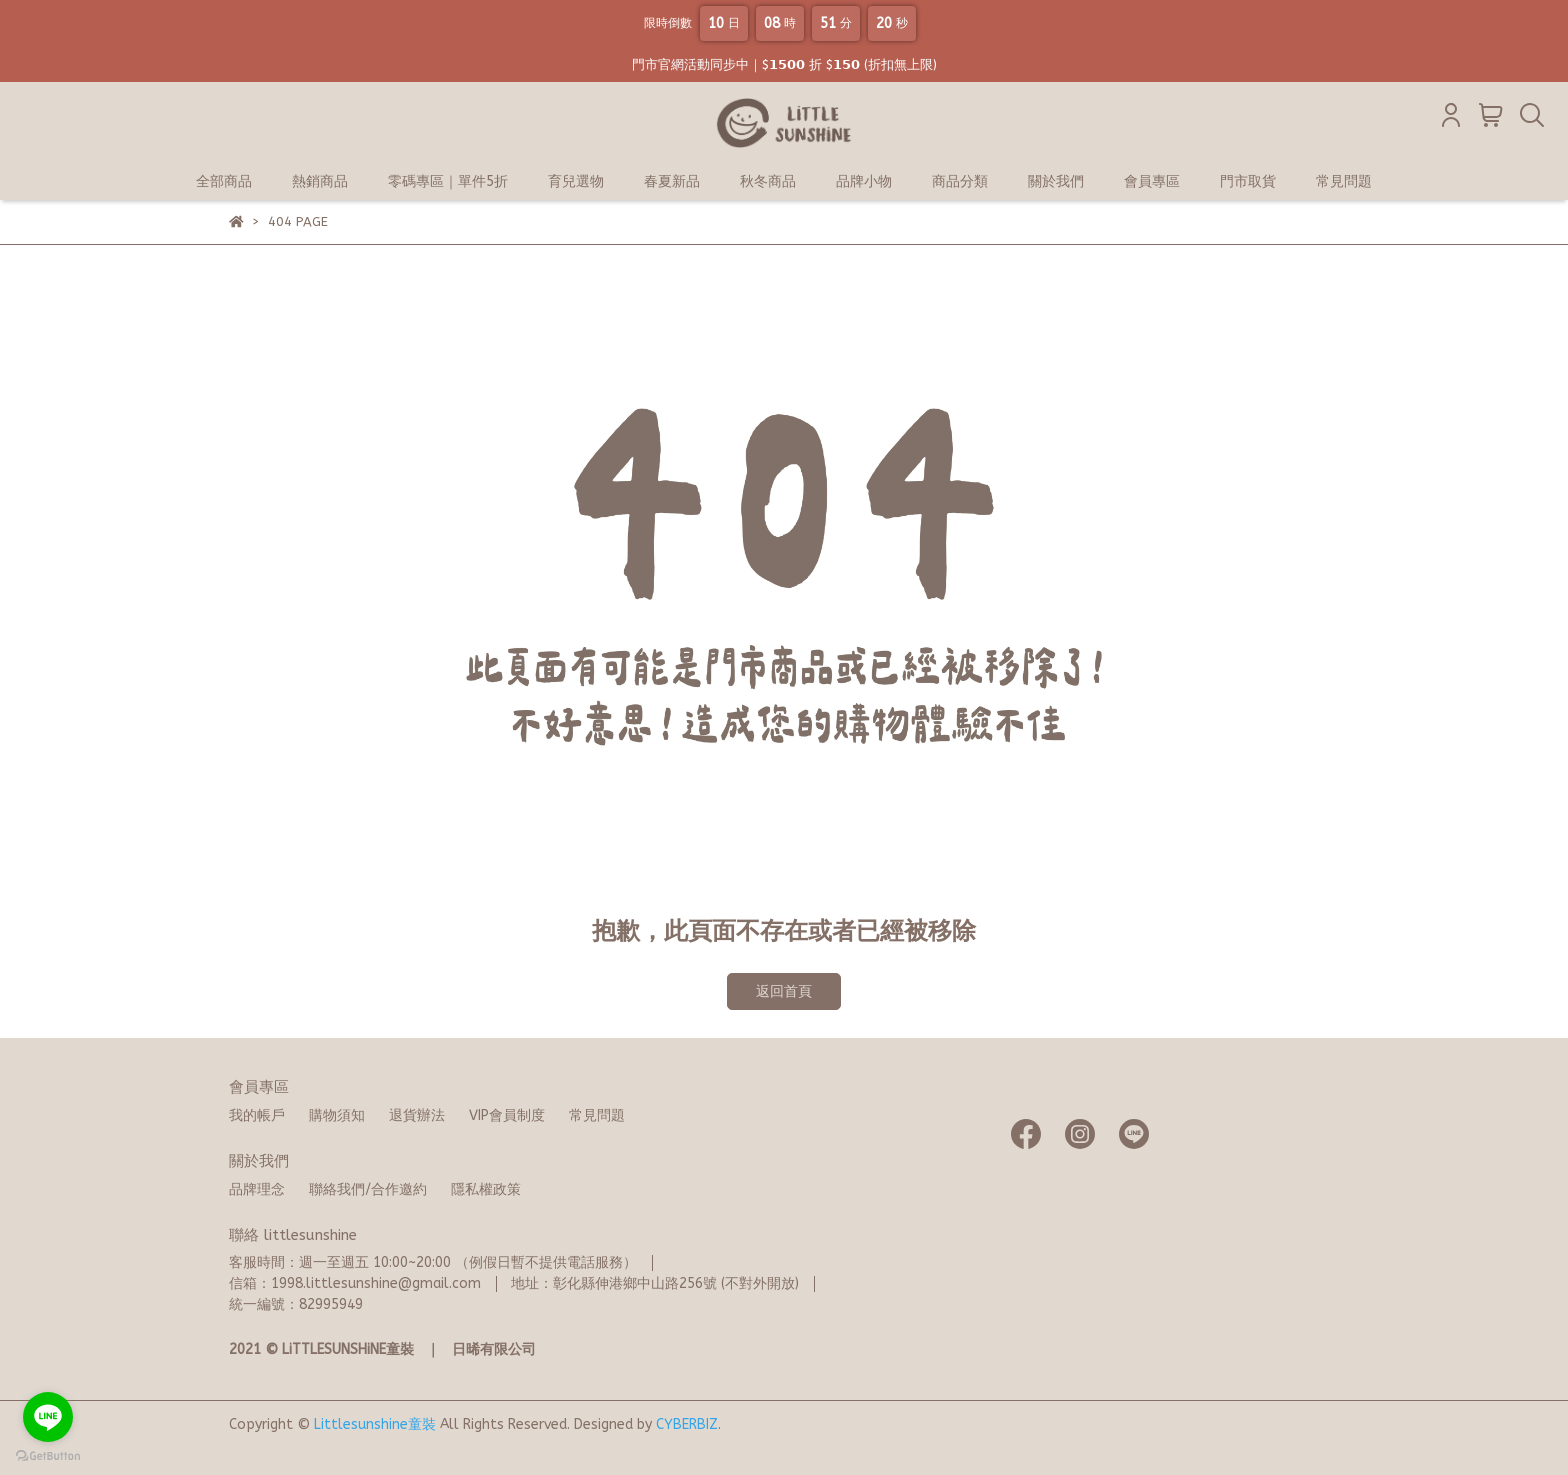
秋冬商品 (768, 181)
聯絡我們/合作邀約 (368, 1189)
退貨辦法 (417, 1115)
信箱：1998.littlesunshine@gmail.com (355, 1283)
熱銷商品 (320, 181)
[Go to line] (48, 1417)
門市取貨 (1248, 181)
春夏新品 (672, 181)
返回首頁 (784, 991)
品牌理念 (257, 1189)
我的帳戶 (257, 1115)
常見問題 (1344, 181)
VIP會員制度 (507, 1115)
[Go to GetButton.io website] (48, 1455)
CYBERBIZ (687, 1424)
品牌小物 (864, 181)
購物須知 (337, 1115)
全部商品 (224, 181)
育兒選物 (576, 181)
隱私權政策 (486, 1189)
